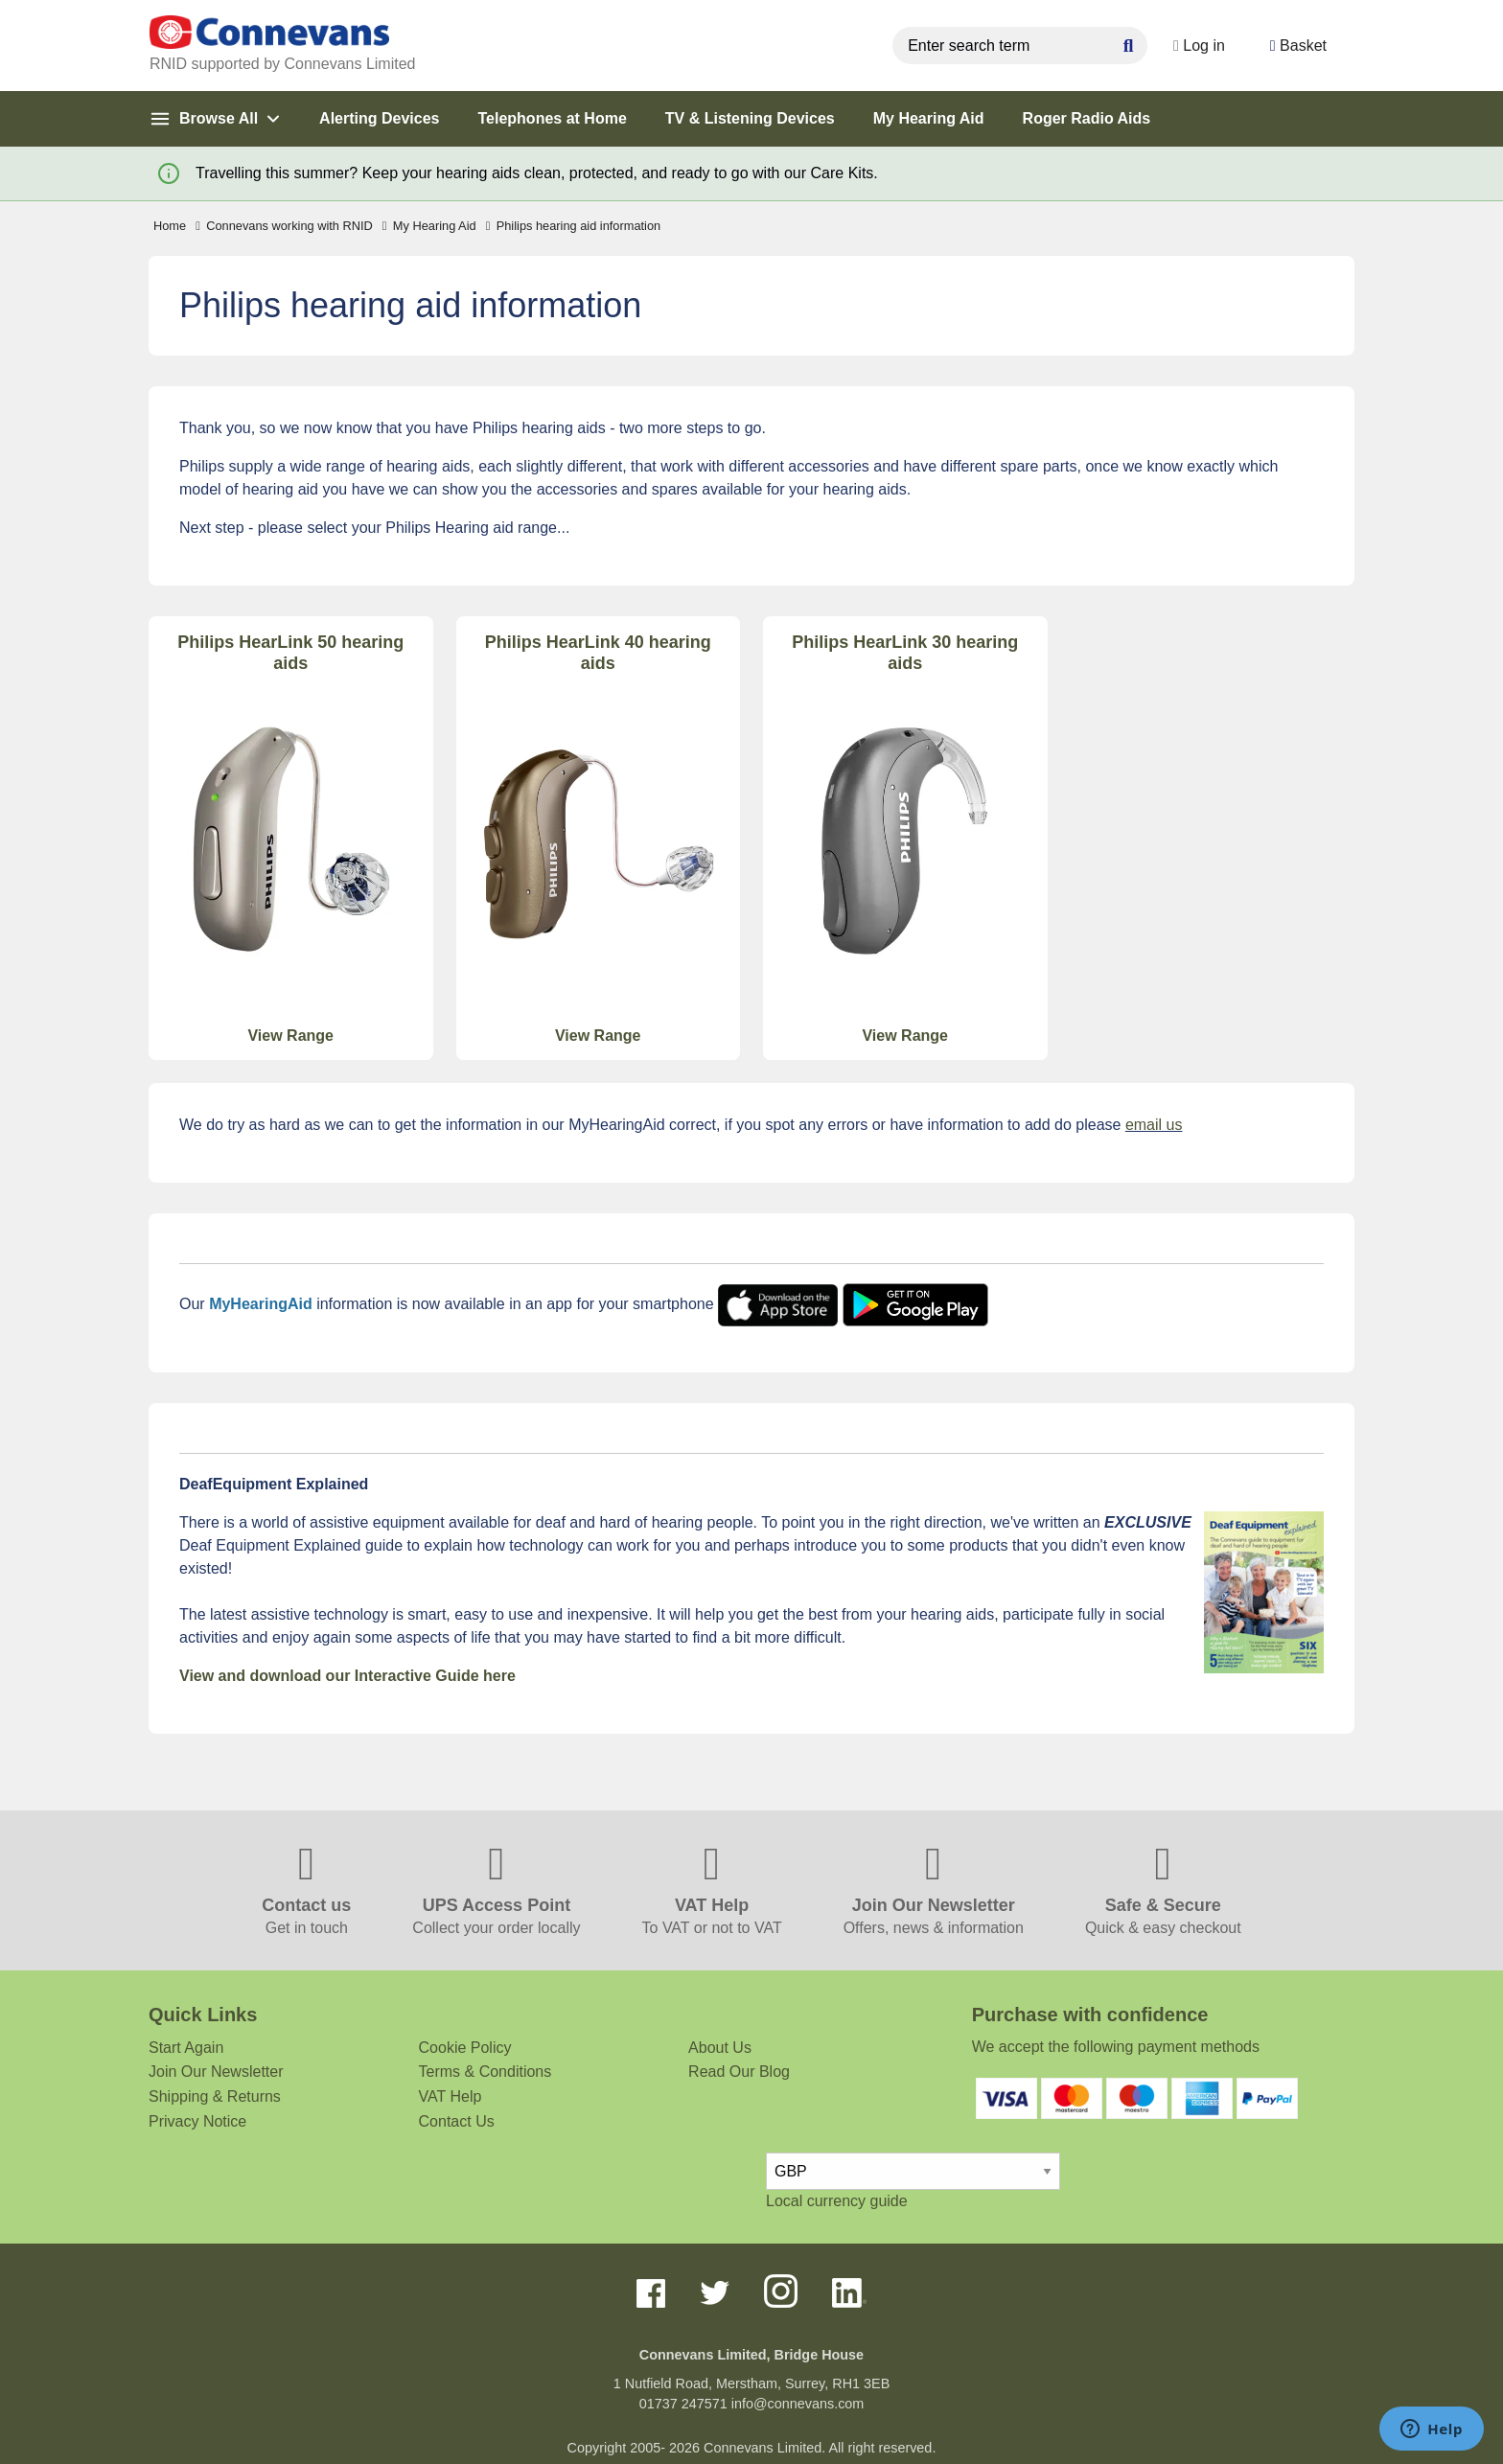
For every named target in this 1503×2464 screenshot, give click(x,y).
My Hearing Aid (429, 226)
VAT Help (450, 2096)
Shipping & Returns (215, 2096)
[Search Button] (1111, 43)
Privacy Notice (197, 2121)
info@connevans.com (798, 2403)
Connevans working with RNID (284, 226)
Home (169, 226)
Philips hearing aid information (573, 226)
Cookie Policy (465, 2047)
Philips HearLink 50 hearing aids (290, 653)
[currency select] (913, 2171)
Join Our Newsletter (216, 2071)
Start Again (186, 2047)
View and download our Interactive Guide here (347, 1676)
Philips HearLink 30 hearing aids (905, 653)
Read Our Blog (739, 2071)
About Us (720, 2047)
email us (1154, 1125)
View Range (290, 1035)
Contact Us (457, 2121)
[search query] (1002, 45)
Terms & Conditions (485, 2071)
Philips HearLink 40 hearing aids (598, 653)
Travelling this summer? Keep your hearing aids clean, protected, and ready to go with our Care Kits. (537, 173)
